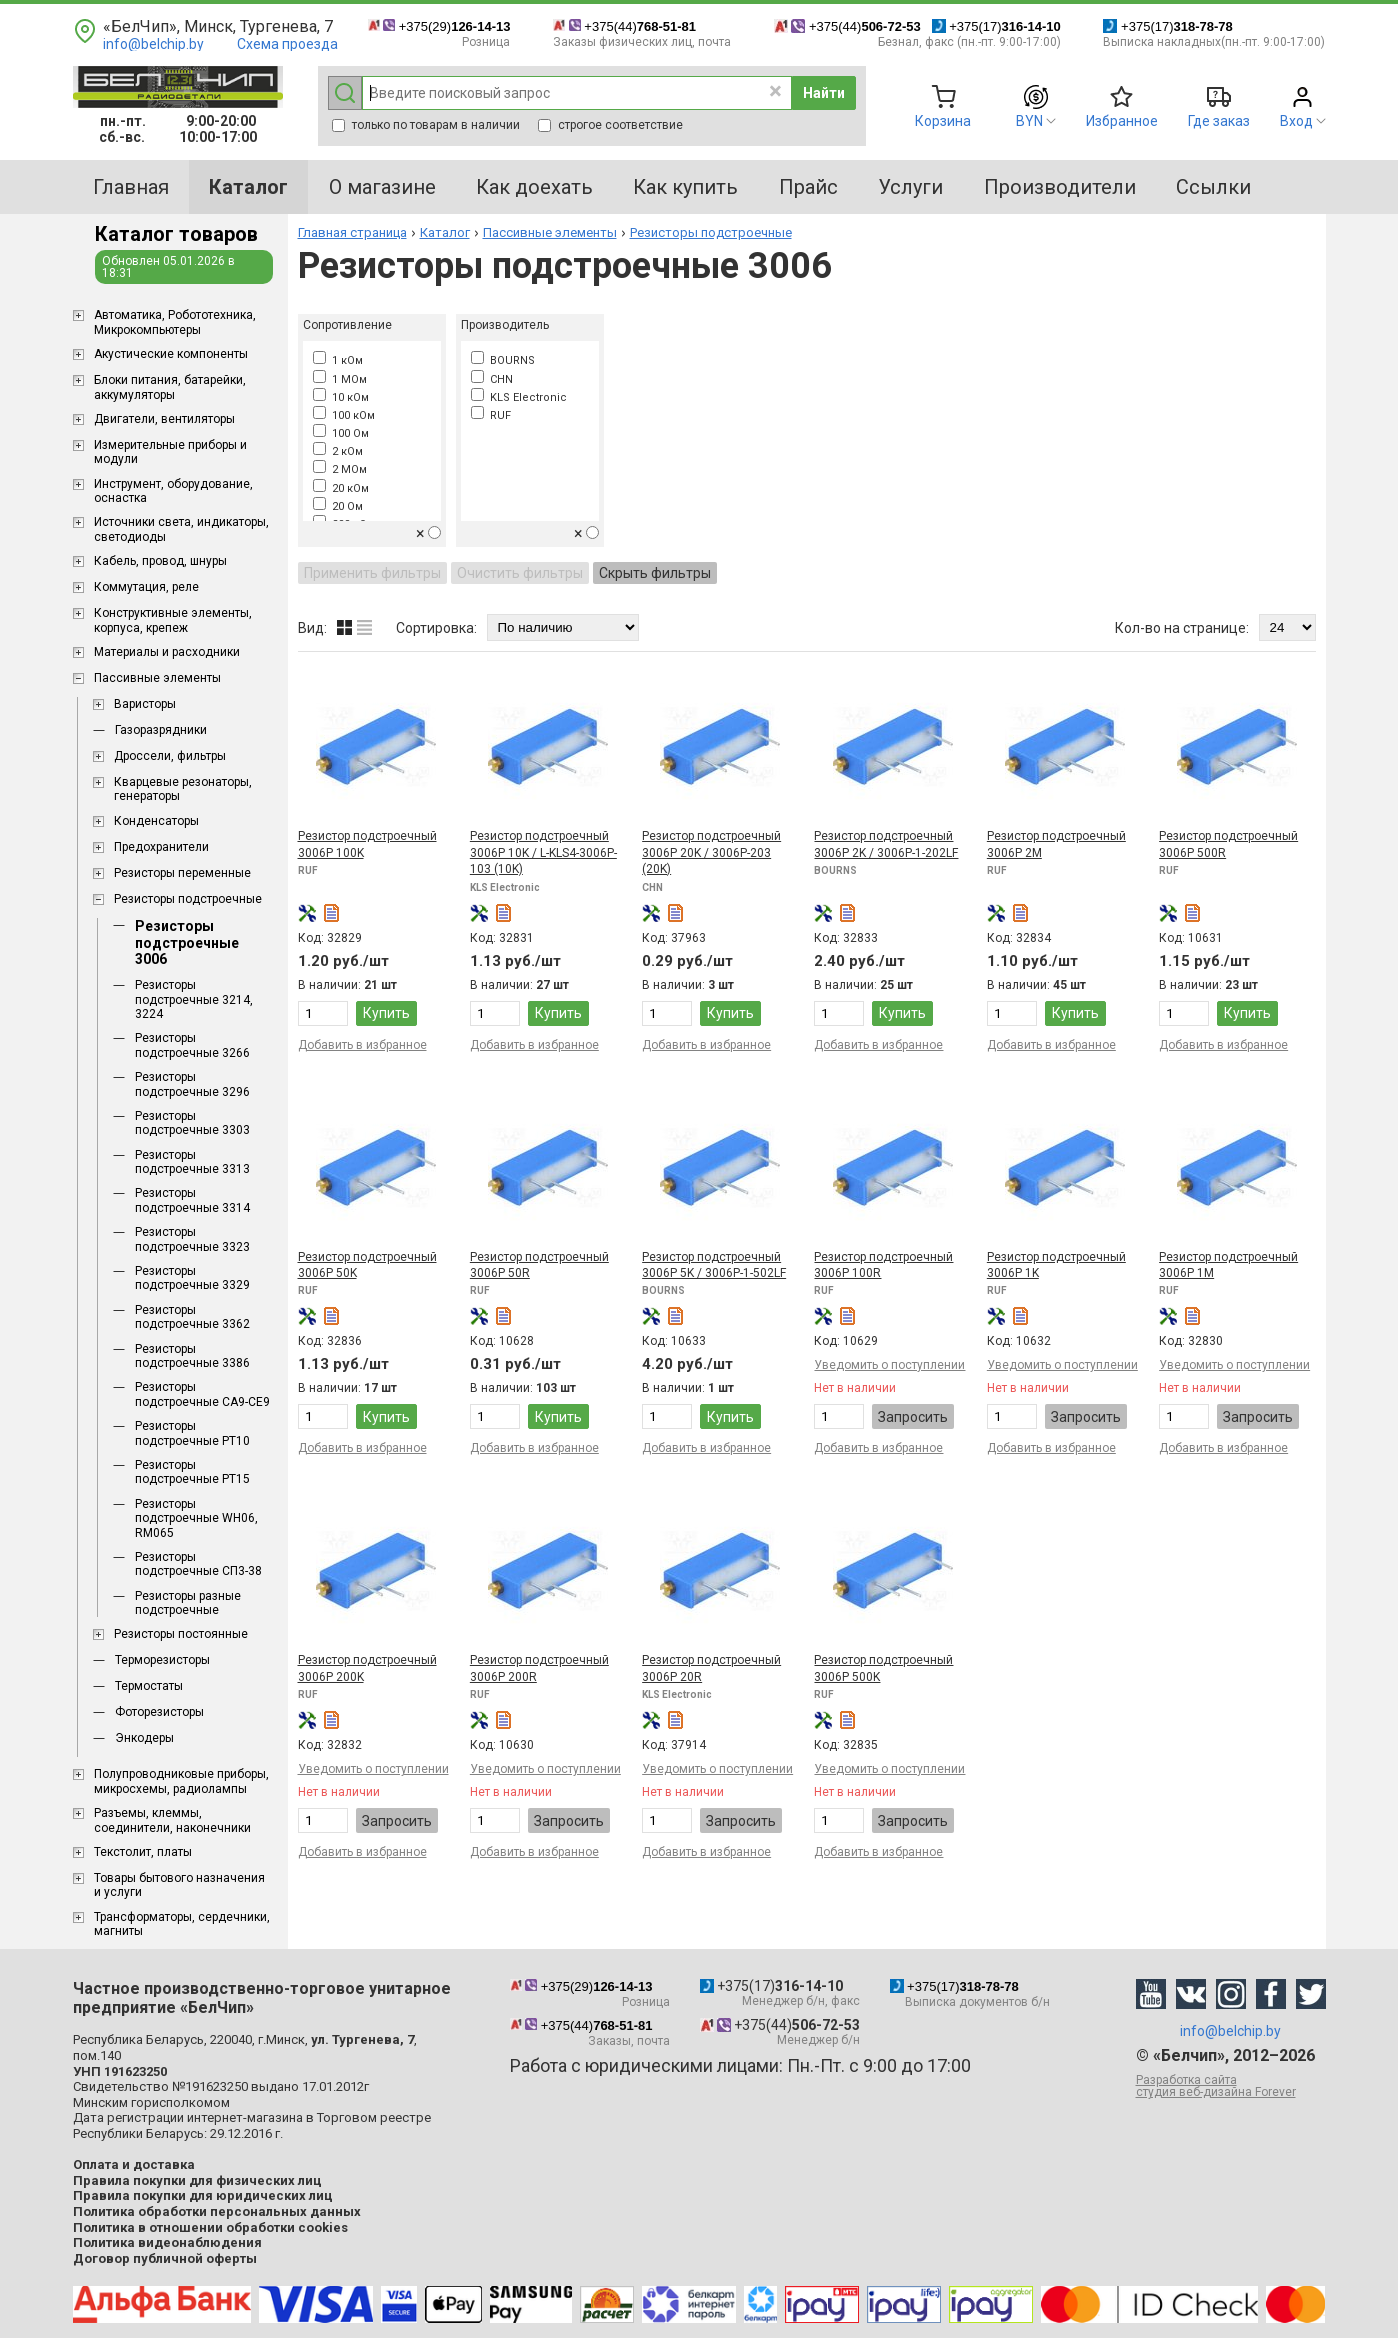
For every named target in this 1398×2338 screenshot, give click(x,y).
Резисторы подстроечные (188, 899)
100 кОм (344, 415)
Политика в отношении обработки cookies (210, 2227)
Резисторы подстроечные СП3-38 (198, 1564)
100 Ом (341, 433)
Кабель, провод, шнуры (160, 561)
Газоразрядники (161, 730)
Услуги (910, 187)
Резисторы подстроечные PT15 (192, 1472)
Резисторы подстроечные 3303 (192, 1123)
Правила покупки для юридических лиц (203, 2195)
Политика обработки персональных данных (217, 2211)
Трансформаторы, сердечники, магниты (182, 1924)
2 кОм (338, 451)
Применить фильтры (372, 573)
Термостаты (149, 1686)
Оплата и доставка (134, 2164)
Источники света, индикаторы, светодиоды (181, 529)
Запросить (913, 1417)
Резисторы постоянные (181, 1634)
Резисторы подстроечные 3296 (192, 1084)
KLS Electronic (519, 397)
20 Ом (338, 506)
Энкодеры (144, 1738)
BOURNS (503, 360)
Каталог (445, 232)
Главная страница (352, 232)
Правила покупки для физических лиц (197, 2180)
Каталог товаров (176, 234)
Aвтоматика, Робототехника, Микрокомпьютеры (175, 322)
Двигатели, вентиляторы (164, 419)
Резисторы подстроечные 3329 (192, 1278)
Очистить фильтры (520, 573)
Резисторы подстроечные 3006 (187, 943)
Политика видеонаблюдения (167, 2242)
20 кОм (341, 488)
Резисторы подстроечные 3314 (192, 1200)
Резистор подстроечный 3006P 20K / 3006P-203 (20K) (711, 852)
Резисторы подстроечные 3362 (192, 1317)
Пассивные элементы (157, 678)
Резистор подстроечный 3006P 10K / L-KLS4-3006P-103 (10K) (543, 852)
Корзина (943, 121)
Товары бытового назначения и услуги (179, 1885)
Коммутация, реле (146, 587)
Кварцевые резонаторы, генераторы (183, 789)
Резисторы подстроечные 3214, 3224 (194, 999)
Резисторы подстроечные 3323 (192, 1239)
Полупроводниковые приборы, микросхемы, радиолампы (181, 1781)
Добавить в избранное (362, 1045)
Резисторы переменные (182, 873)
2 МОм (340, 469)
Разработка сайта (1231, 2086)
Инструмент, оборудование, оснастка (173, 491)
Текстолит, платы (143, 1852)
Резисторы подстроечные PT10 (192, 1433)
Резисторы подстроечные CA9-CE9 (202, 1394)
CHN (492, 379)
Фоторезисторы (159, 1712)
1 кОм (338, 360)
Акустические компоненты (171, 354)
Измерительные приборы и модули (170, 452)
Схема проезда (287, 44)
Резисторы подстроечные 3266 (192, 1045)
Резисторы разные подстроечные (188, 1603)
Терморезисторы (162, 1660)
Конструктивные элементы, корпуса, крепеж (173, 620)
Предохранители (161, 847)
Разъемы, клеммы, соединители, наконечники (172, 1820)
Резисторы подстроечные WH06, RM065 (196, 1518)
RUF (491, 415)
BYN (1029, 121)
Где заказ (1219, 121)
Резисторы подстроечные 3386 (192, 1356)
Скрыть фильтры (655, 573)
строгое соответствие (610, 125)
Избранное (1122, 121)
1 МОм (340, 379)
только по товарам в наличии (426, 125)
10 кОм (341, 397)
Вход (1296, 121)
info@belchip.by (153, 44)
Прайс (808, 187)
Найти (824, 93)
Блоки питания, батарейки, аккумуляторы (170, 387)
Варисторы (145, 704)
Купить (386, 1013)
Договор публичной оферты (165, 2258)
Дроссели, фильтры (170, 756)
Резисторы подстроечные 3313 (192, 1162)
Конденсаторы (156, 821)
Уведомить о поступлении (889, 1365)
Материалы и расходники (167, 652)
